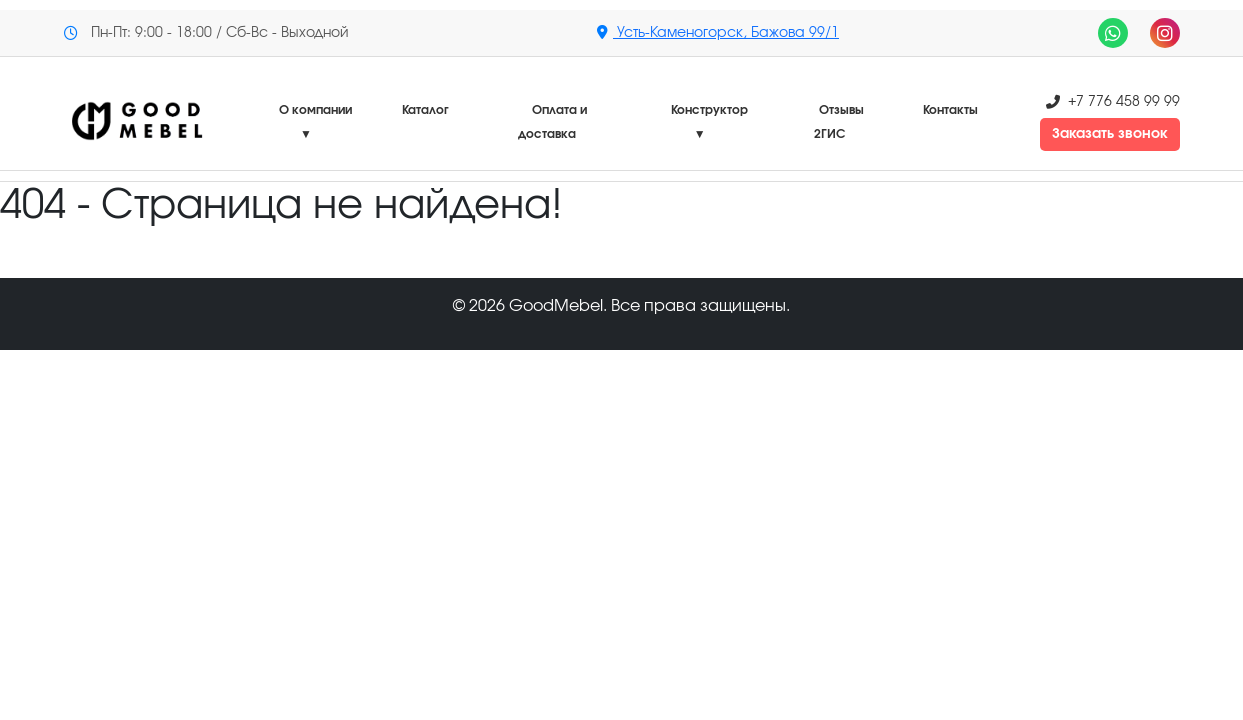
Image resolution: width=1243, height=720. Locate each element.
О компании (315, 122)
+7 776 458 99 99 (1124, 102)
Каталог (425, 110)
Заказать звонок (1110, 134)
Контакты (950, 110)
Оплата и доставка (552, 122)
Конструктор (709, 122)
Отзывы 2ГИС (839, 122)
